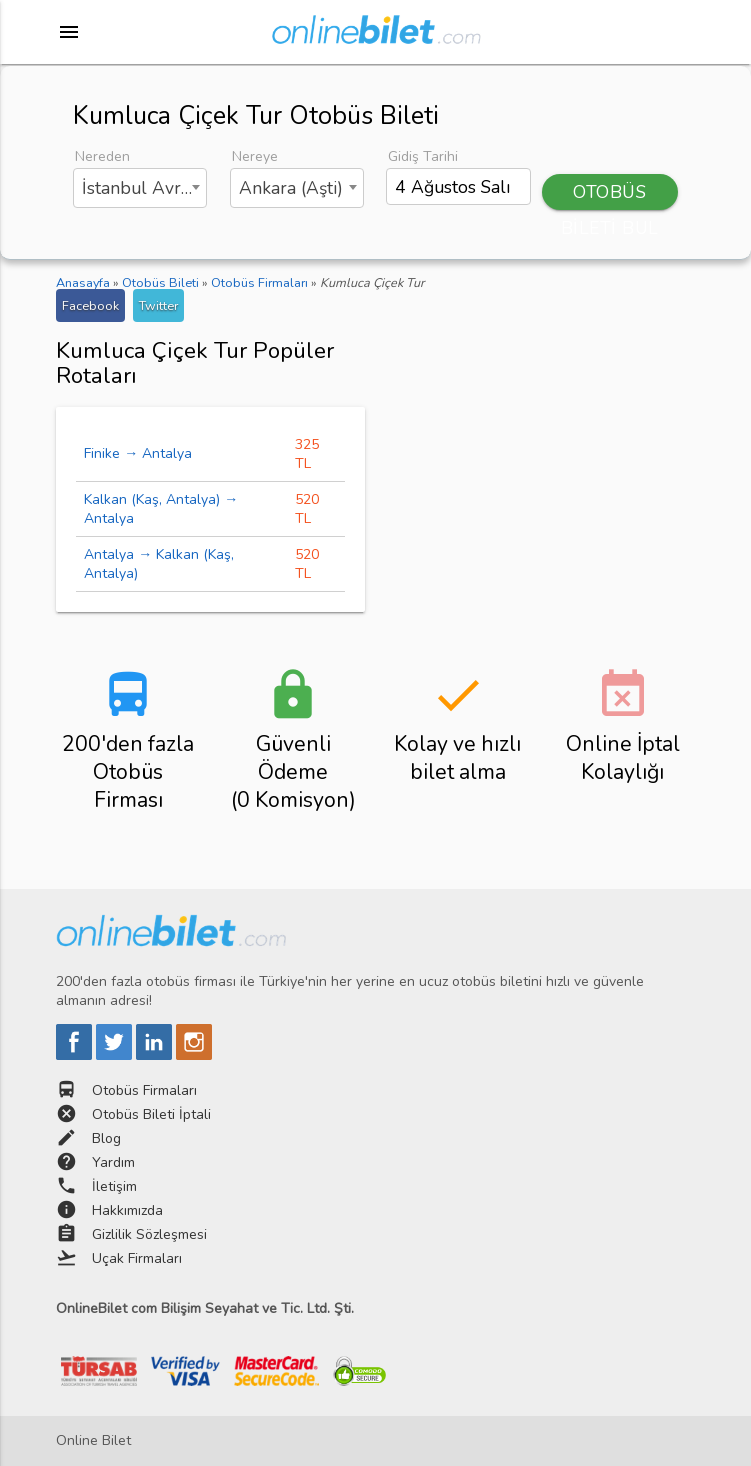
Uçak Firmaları (137, 1258)
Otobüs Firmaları (144, 1090)
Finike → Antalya (138, 453)
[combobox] (140, 188)
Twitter (158, 305)
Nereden (102, 156)
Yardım (113, 1162)
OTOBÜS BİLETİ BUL (610, 195)
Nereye (255, 156)
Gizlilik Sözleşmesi (149, 1234)
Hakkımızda (127, 1210)
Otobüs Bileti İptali (151, 1114)
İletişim (114, 1186)
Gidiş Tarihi (423, 156)
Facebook (90, 305)
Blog (106, 1138)
